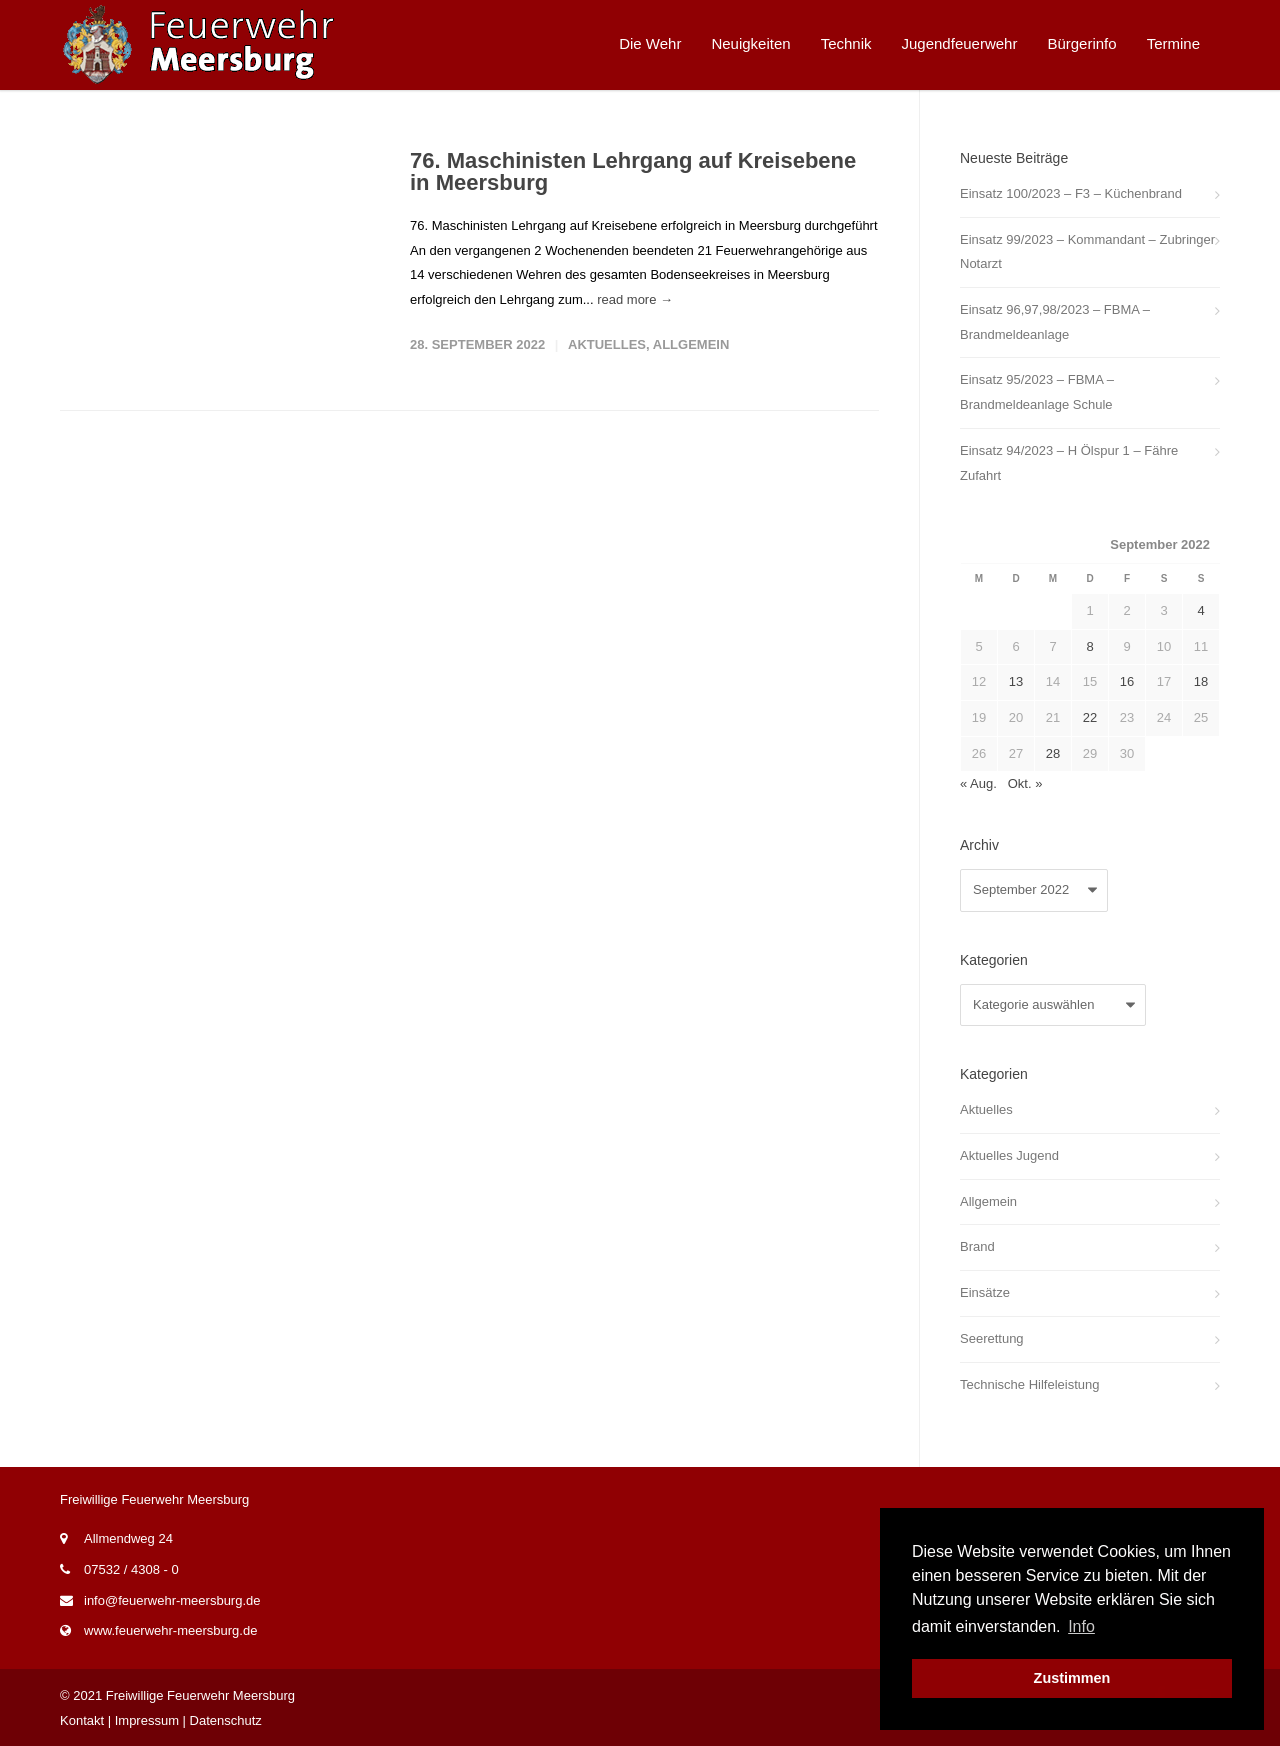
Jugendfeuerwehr (960, 43)
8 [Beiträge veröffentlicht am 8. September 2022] (1089, 646)
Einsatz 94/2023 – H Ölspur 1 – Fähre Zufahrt (1069, 463)
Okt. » (1025, 783)
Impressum (147, 1720)
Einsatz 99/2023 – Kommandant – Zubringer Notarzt (1087, 252)
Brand (977, 1246)
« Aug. (978, 783)
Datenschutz (226, 1720)
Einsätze (985, 1292)
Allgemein (691, 344)
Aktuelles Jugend (1009, 1155)
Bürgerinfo (1081, 43)
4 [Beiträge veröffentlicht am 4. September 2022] (1200, 610)
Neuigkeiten (750, 43)
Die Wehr (650, 43)
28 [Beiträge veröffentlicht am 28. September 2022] (1053, 753)
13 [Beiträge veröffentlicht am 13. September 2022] (1016, 681)
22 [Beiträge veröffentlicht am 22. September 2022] (1090, 717)
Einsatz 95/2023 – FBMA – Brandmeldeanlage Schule (1037, 392)
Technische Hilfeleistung (1029, 1384)
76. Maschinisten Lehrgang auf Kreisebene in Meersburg (633, 171)
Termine (1173, 43)
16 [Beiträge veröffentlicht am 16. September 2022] (1127, 681)
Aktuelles (607, 344)
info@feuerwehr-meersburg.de (172, 1600)
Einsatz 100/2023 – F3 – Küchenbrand (1071, 193)
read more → (635, 299)
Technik (846, 43)
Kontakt (82, 1720)
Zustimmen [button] (1072, 1678)
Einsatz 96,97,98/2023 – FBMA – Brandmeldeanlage (1055, 322)
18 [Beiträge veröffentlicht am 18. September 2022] (1201, 681)
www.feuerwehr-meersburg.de (170, 1630)
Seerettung (992, 1338)
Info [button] (1081, 1626)
